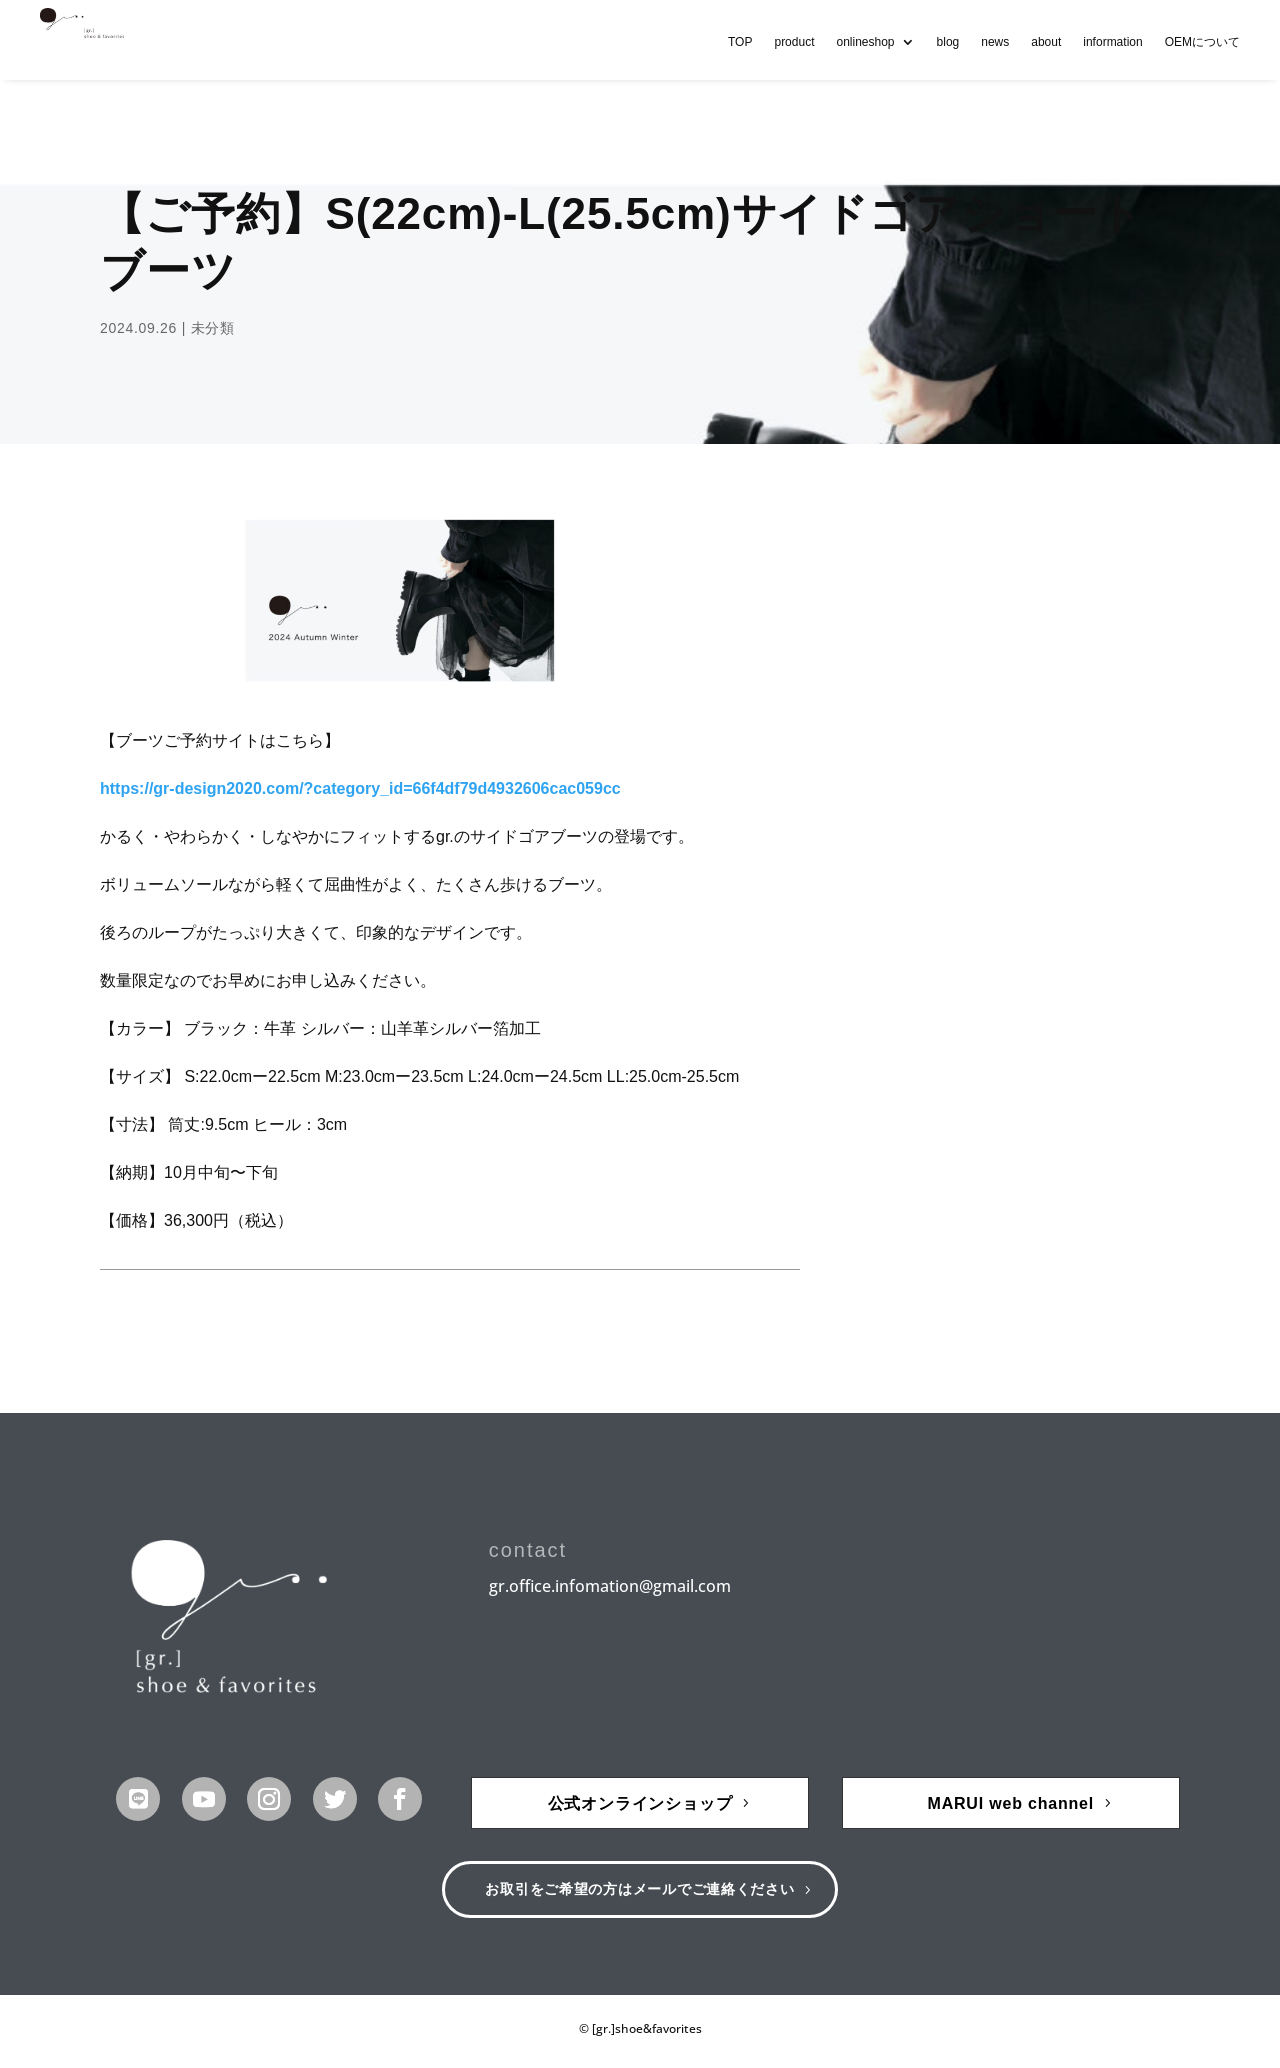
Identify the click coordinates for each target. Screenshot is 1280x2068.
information (1112, 42)
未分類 (213, 328)
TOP (740, 42)
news (995, 42)
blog (948, 42)
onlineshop (865, 42)
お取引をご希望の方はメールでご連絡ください (640, 1892)
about (1046, 42)
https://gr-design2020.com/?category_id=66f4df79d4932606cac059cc (360, 788)
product (794, 42)
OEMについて (1202, 42)
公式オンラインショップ (640, 1803)
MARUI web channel (1011, 1803)
